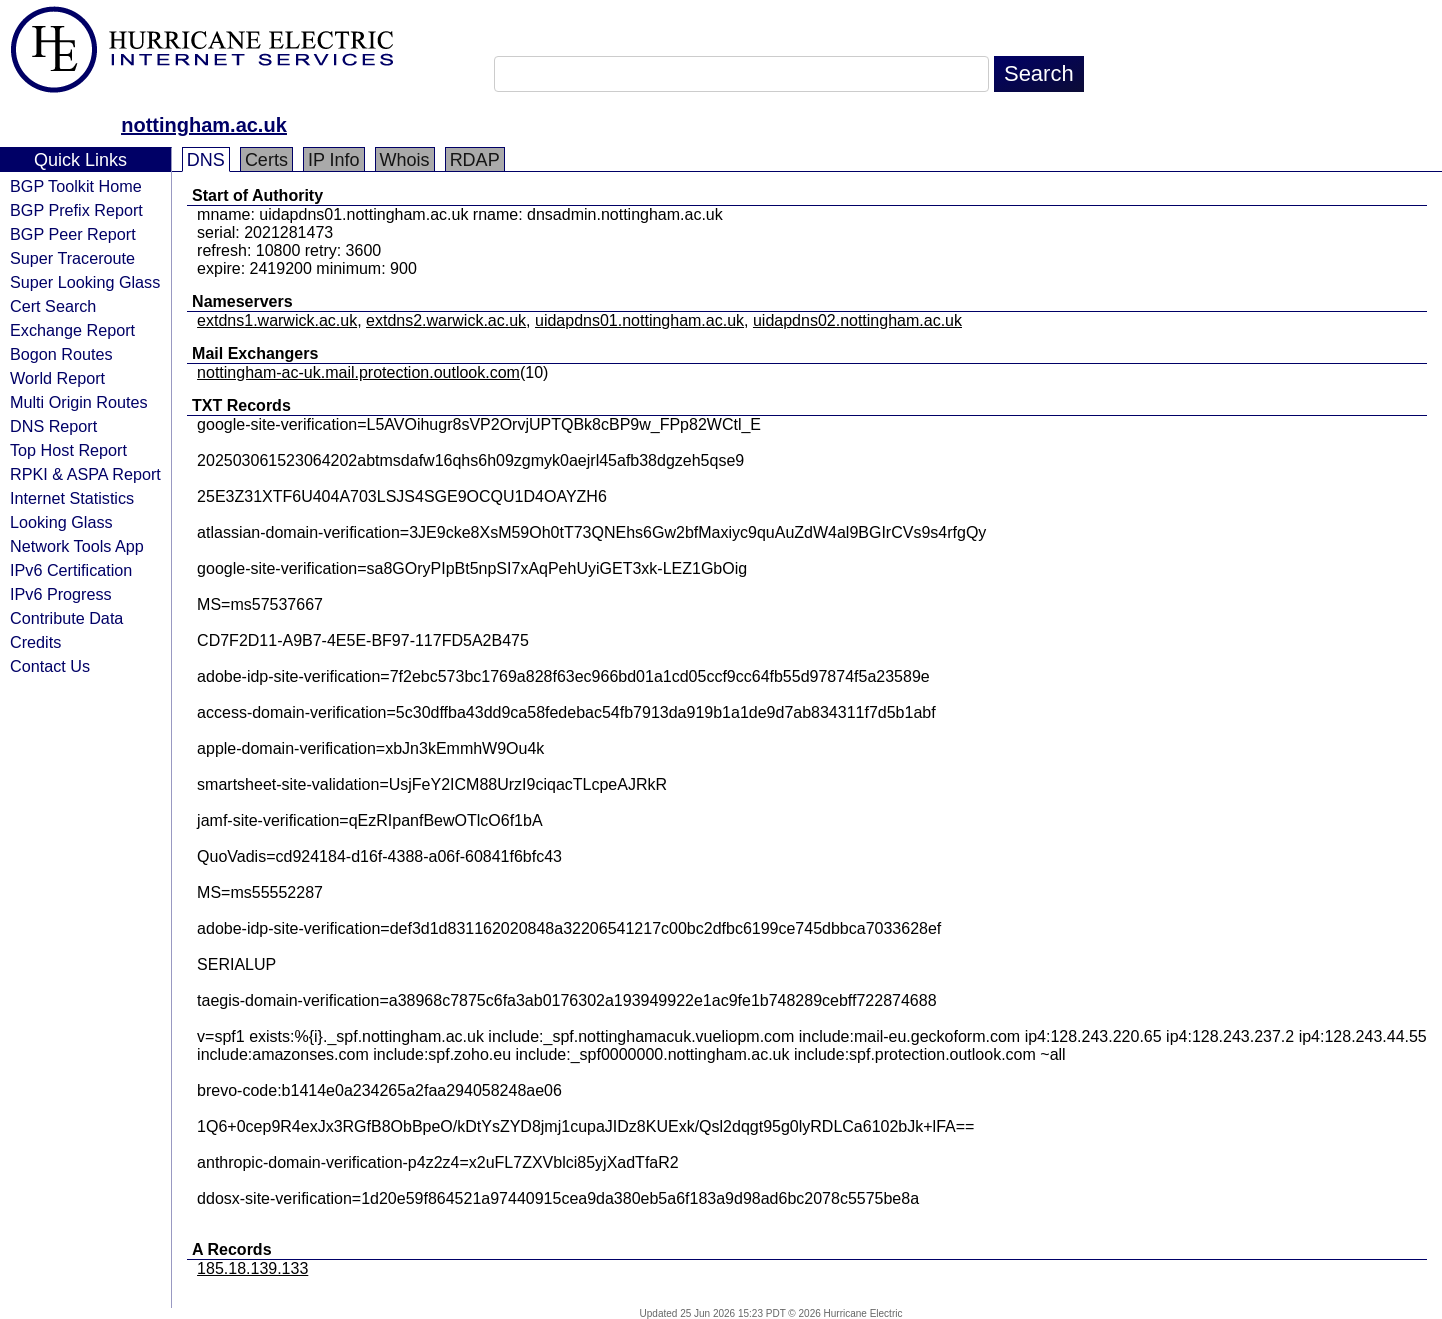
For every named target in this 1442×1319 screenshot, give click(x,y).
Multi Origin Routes (79, 402)
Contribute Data (66, 618)
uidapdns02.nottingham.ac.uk (857, 320)
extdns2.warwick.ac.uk (446, 320)
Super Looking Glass (85, 282)
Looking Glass (61, 522)
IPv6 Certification (71, 570)
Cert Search (53, 306)
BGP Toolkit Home (76, 186)
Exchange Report (72, 330)
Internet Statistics (72, 498)
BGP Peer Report (73, 234)
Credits (35, 642)
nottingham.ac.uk (204, 125)
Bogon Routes (61, 354)
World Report (57, 378)
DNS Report (53, 426)
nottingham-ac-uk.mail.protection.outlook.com (358, 372)
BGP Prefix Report (76, 210)
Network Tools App (77, 546)
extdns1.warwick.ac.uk (277, 320)
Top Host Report (68, 450)
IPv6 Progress (61, 594)
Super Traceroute (72, 258)
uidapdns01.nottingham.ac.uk (639, 320)
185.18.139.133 (252, 1268)
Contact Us (50, 666)
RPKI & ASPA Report (85, 474)
